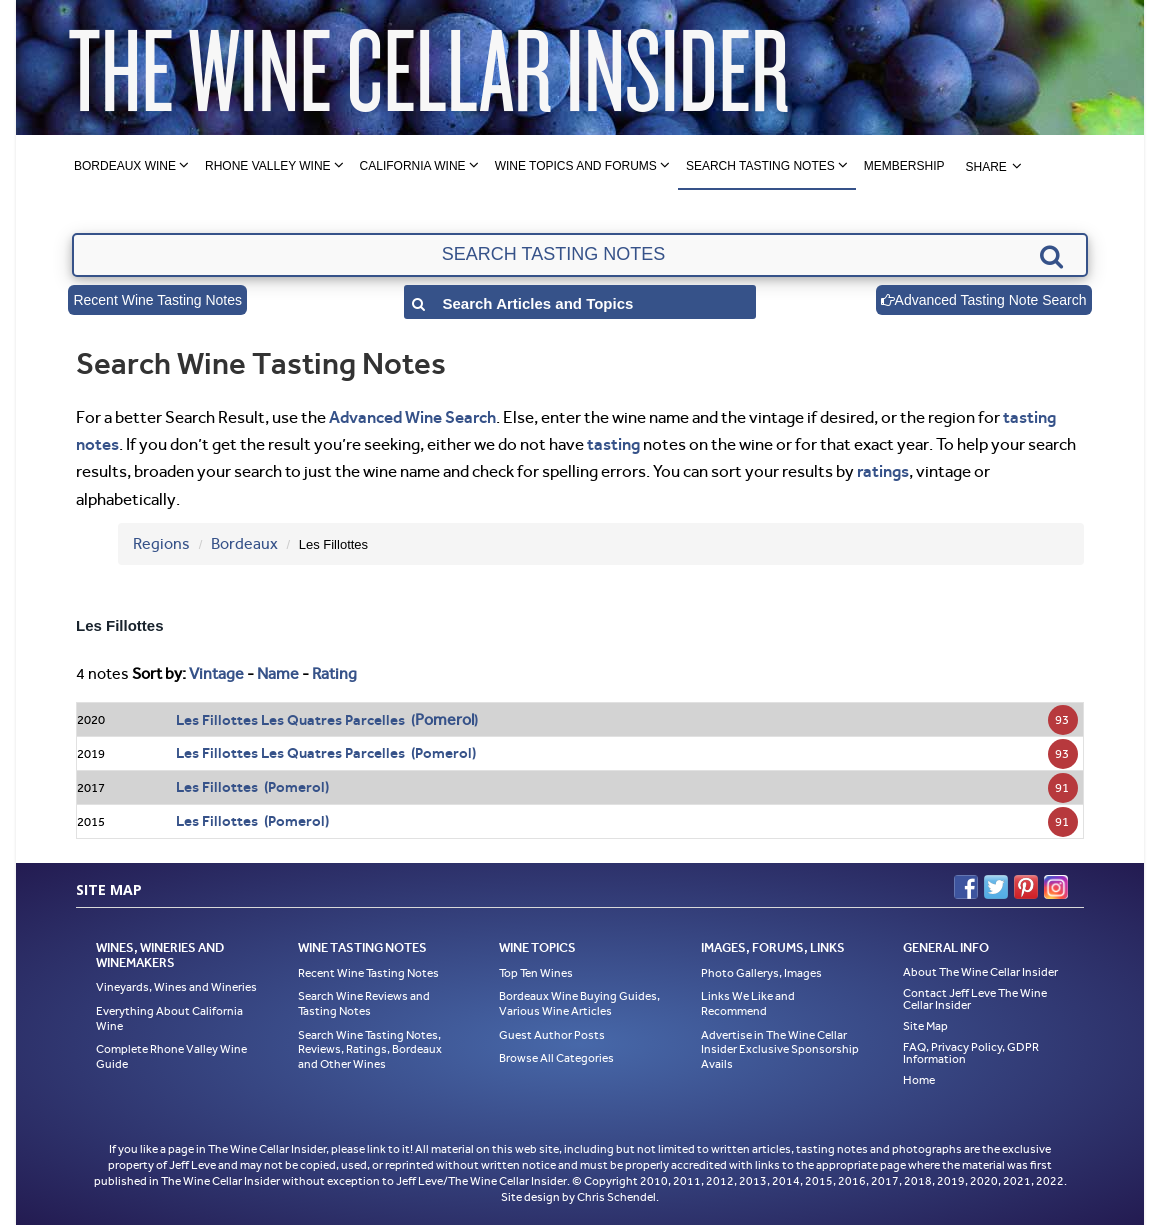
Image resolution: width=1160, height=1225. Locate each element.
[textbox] (579, 255)
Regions (161, 543)
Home (919, 1080)
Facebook (966, 887)
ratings (883, 471)
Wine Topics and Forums (576, 166)
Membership (904, 166)
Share (985, 167)
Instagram (1056, 887)
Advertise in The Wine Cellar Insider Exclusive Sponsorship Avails (780, 1049)
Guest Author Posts (552, 1035)
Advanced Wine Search (412, 417)
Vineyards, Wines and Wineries (176, 987)
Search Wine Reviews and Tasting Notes (364, 1003)
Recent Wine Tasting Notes (157, 300)
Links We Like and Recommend (748, 1003)
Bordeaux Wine (125, 166)
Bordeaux (244, 543)
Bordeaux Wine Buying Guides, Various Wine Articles (579, 1003)
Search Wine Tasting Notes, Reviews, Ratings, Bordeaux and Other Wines (370, 1049)
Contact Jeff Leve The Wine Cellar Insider (975, 999)
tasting (613, 444)
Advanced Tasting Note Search (984, 300)
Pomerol (444, 719)
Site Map (925, 1026)
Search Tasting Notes (760, 166)
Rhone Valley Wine (268, 166)
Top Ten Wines (536, 973)
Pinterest (1026, 887)
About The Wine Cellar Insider (980, 972)
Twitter (996, 887)
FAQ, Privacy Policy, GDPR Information (971, 1053)
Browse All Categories (556, 1058)
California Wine (413, 166)
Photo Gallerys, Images (761, 973)
